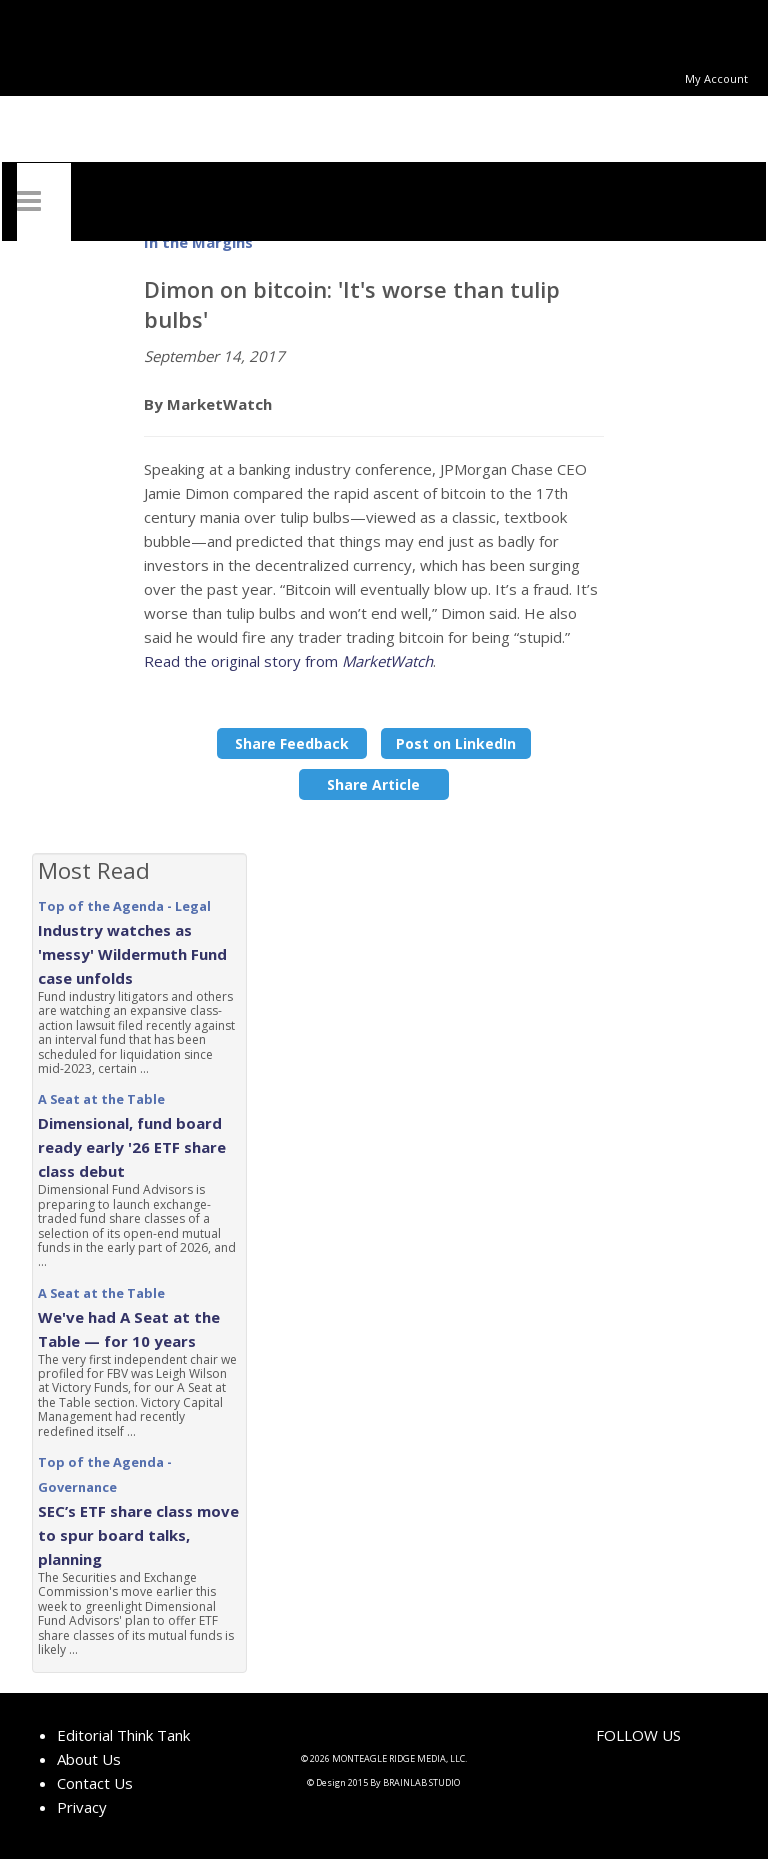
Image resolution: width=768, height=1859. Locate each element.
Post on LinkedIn (456, 743)
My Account (716, 78)
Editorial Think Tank (123, 1735)
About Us (89, 1759)
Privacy (82, 1807)
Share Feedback (292, 743)
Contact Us (95, 1783)
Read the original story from (288, 661)
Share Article (373, 784)
